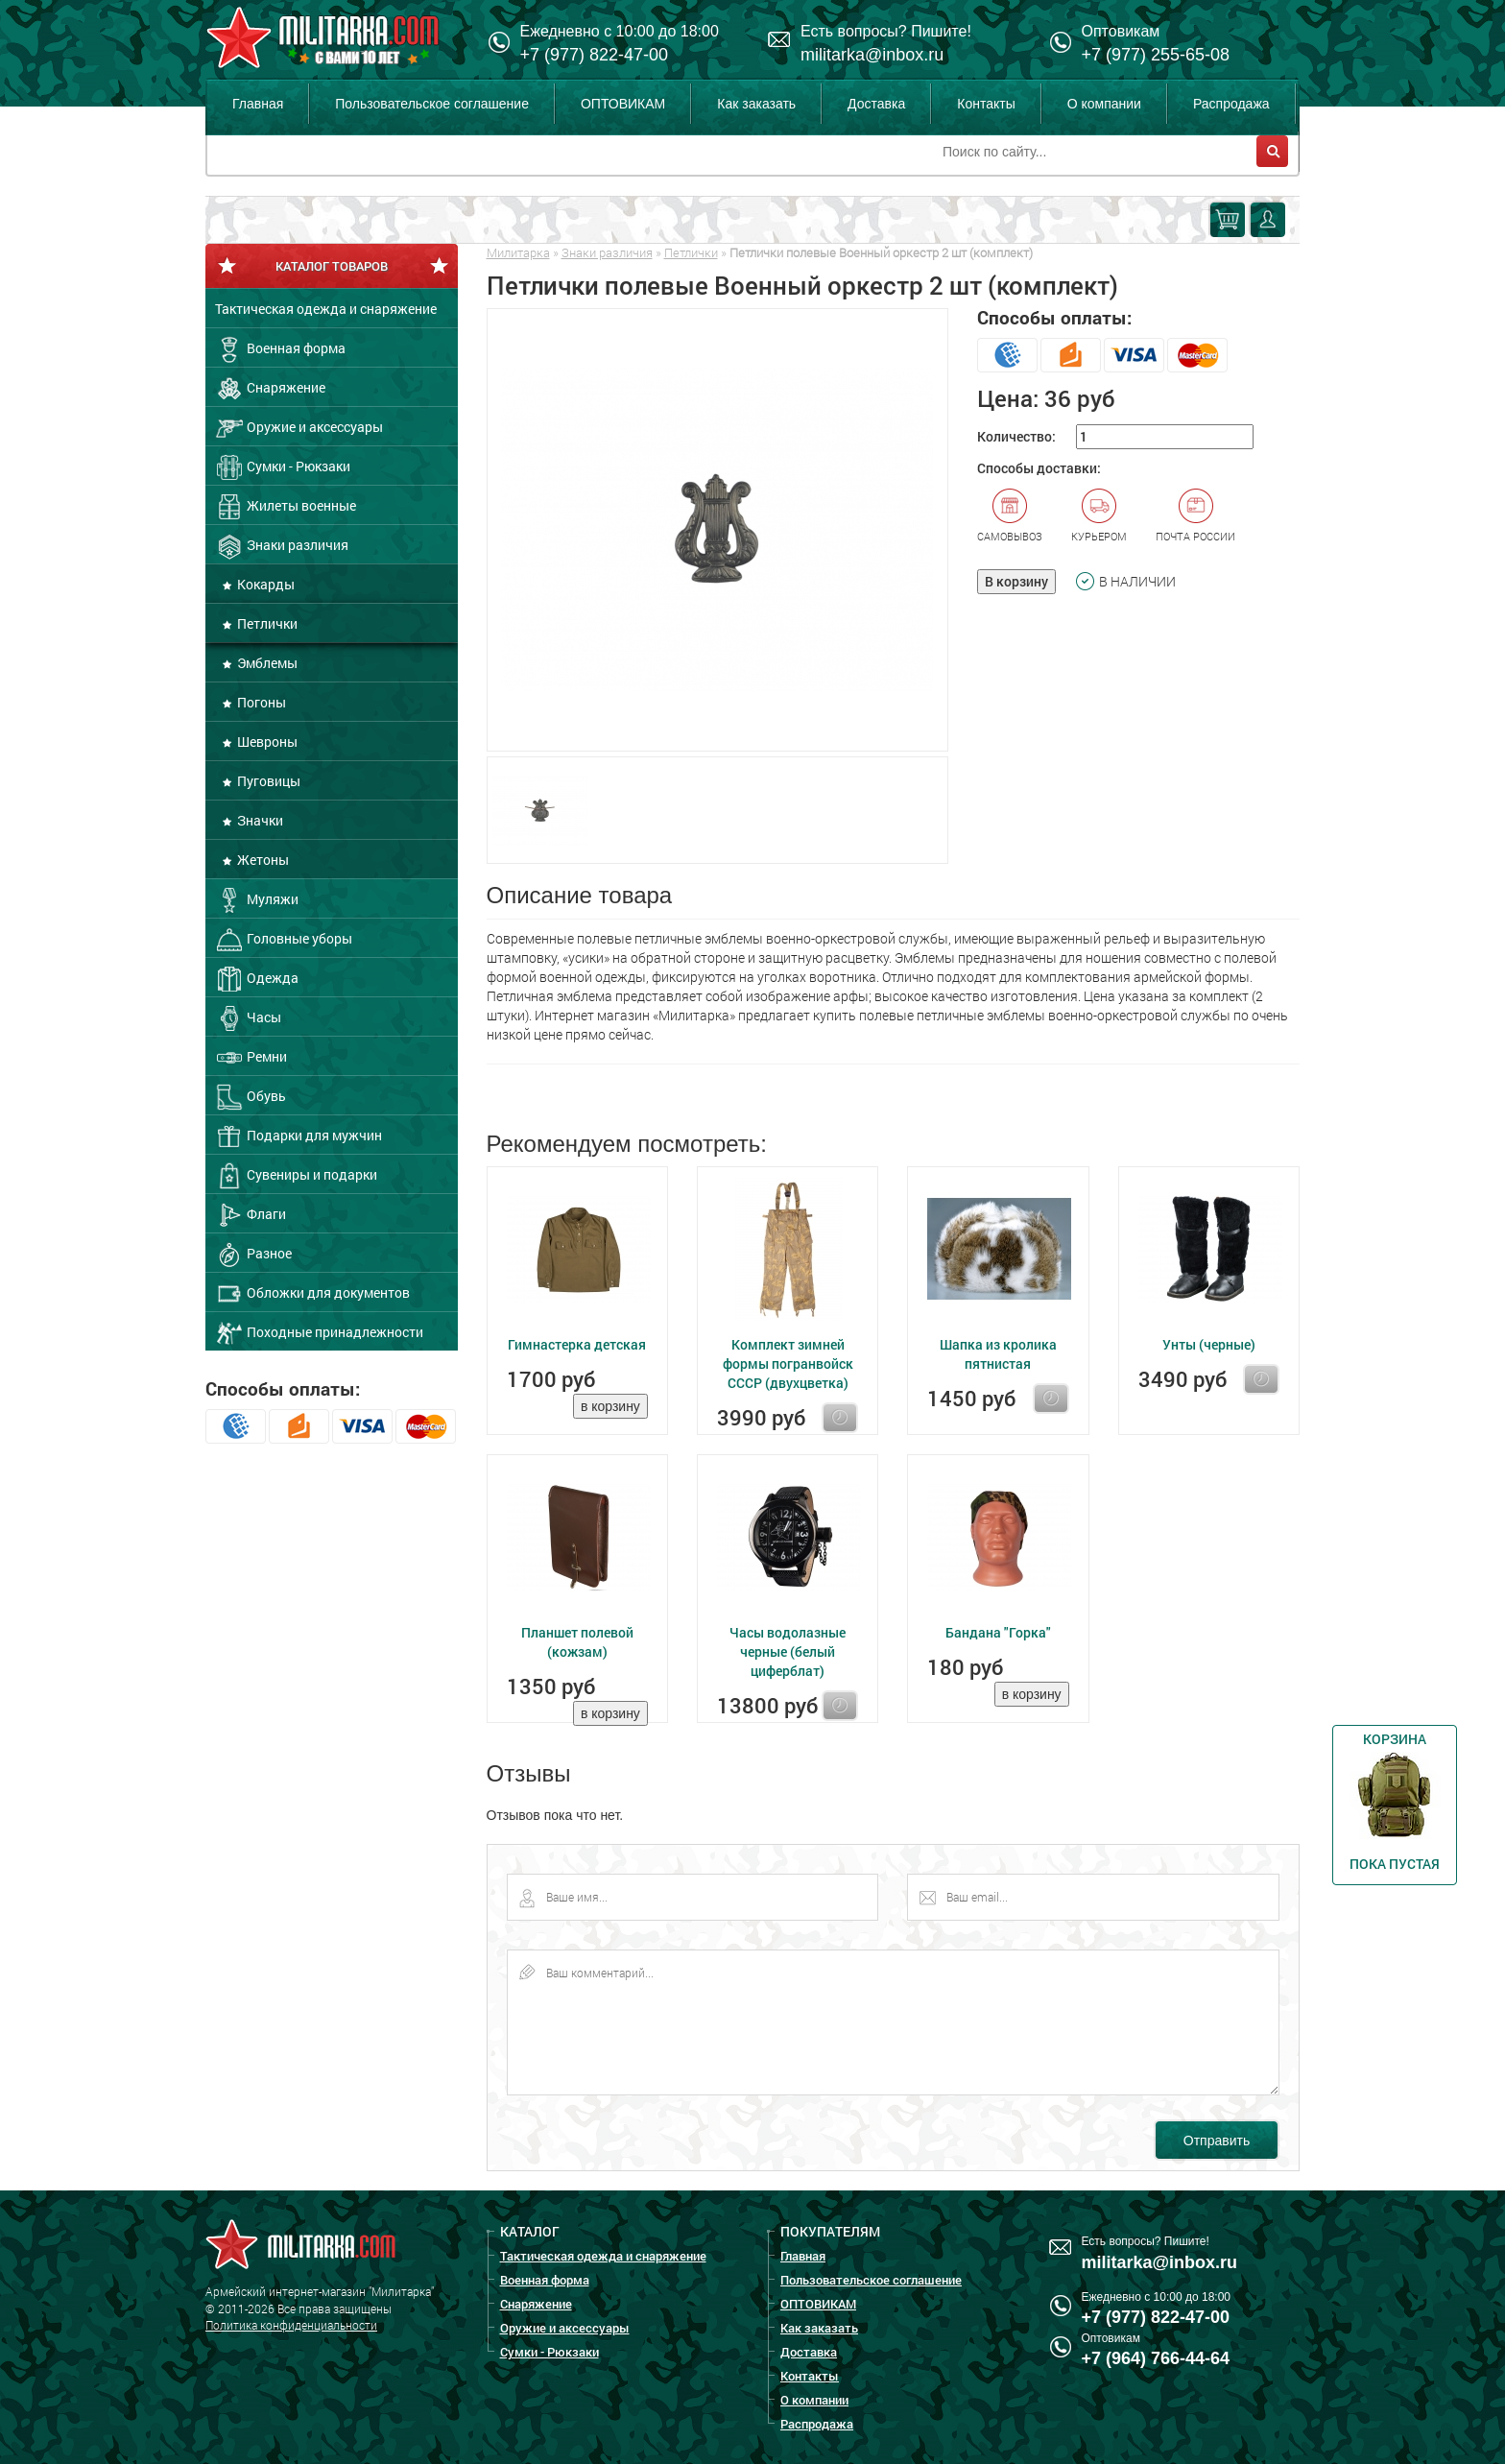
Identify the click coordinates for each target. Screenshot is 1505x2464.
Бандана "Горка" (998, 1632)
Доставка (876, 103)
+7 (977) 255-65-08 (1156, 54)
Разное (253, 1254)
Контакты (986, 103)
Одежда (257, 979)
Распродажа (1231, 103)
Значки (258, 820)
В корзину (1016, 581)
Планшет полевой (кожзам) (577, 1642)
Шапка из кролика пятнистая (998, 1354)
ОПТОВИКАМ (623, 103)
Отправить (1216, 2140)
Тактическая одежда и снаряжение (326, 308)
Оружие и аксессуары (299, 428)
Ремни (251, 1057)
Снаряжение (270, 388)
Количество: (1016, 436)
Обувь (250, 1097)
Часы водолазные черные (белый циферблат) (787, 1651)
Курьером (1099, 515)
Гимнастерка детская (577, 1344)
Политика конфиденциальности (291, 2324)
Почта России (1195, 515)
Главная (257, 103)
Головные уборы (283, 939)
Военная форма (280, 349)
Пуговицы (267, 781)
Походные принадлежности (319, 1333)
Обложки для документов (312, 1294)
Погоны (260, 702)
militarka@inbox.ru (872, 54)
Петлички (266, 623)
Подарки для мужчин (298, 1136)
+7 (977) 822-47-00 (594, 54)
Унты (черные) (1208, 1344)
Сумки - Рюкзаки (282, 467)
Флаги (250, 1215)
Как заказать (756, 103)
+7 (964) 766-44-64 (1156, 2358)
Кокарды (264, 584)
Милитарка (518, 252)
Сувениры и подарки (296, 1175)
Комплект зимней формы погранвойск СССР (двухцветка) (788, 1363)
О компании (1104, 103)
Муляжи (257, 900)
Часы (248, 1018)
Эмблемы (266, 663)
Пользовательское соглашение (432, 103)
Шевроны (266, 741)
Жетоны (261, 859)
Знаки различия (281, 546)
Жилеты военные (285, 506)
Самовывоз (1009, 515)
